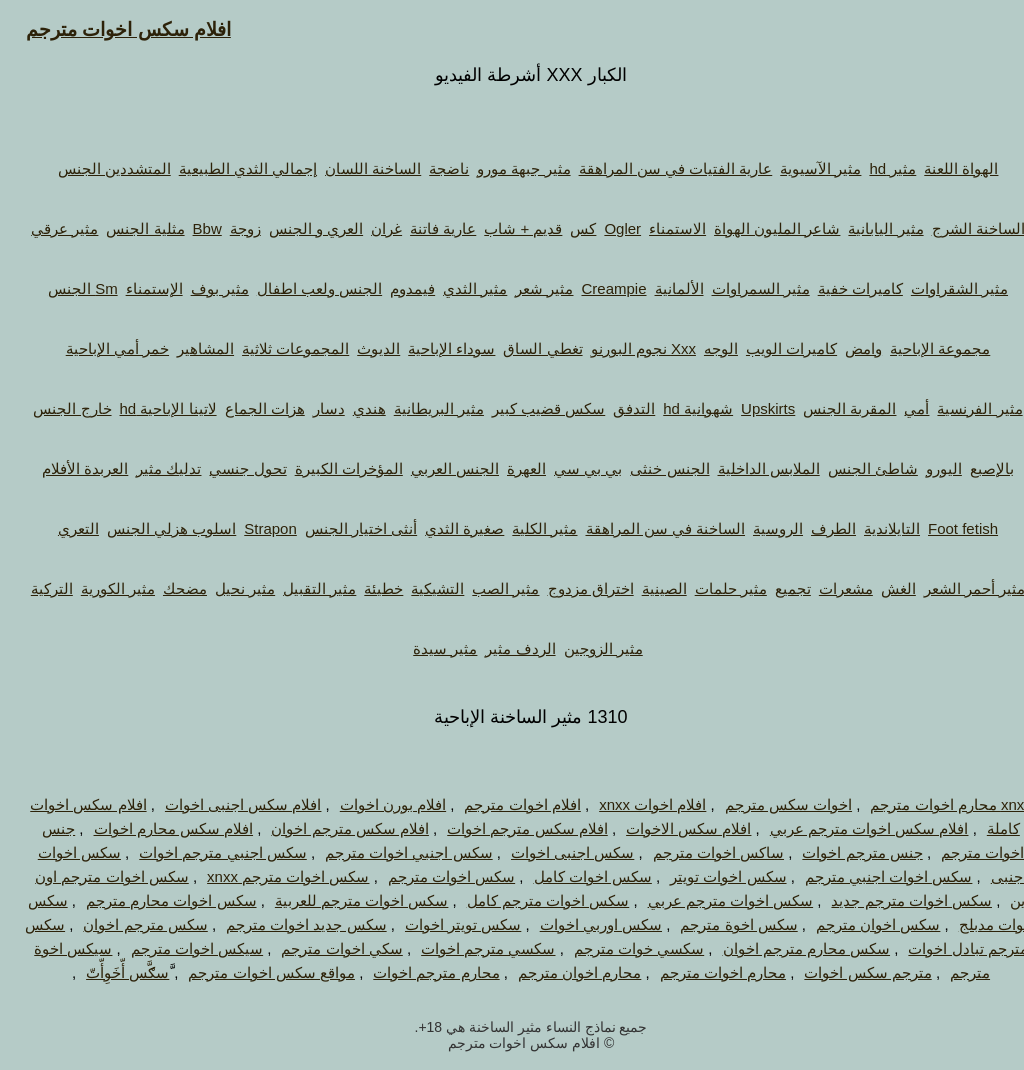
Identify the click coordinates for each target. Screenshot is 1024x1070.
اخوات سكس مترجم (769, 804)
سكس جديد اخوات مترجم (287, 924)
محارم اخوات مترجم (704, 972)
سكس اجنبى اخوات (553, 852)
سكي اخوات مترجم (322, 948)
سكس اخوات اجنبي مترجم (870, 876)
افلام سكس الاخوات (669, 828)
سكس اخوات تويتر (709, 876)
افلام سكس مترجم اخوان (331, 828)
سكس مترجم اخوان (126, 924)
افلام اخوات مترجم (503, 804)
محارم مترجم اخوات (417, 972)
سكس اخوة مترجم (719, 924)
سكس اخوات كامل (574, 876)
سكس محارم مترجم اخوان (788, 948)
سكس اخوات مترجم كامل (529, 900)
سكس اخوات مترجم (432, 876)
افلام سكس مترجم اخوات (508, 828)
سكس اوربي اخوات (582, 924)
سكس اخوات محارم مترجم (152, 900)
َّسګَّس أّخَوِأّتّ (108, 972)
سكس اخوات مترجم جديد (892, 900)
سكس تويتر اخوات (444, 924)
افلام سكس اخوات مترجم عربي (850, 828)
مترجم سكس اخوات (848, 972)
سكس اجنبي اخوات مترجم (390, 852)
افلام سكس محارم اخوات (155, 828)
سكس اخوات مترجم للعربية (343, 900)
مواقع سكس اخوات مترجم (252, 972)
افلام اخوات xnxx (633, 804)
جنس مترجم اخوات (843, 852)
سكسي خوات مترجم (620, 948)
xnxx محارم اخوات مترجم (931, 804)
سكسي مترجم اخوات (469, 948)
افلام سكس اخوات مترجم (109, 29)
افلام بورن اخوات (374, 804)
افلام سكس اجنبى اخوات (224, 804)
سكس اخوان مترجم (859, 924)
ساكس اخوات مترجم (699, 852)
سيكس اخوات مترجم (178, 948)
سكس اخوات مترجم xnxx (269, 876)
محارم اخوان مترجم (560, 972)
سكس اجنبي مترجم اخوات (204, 852)
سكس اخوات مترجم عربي (712, 900)
